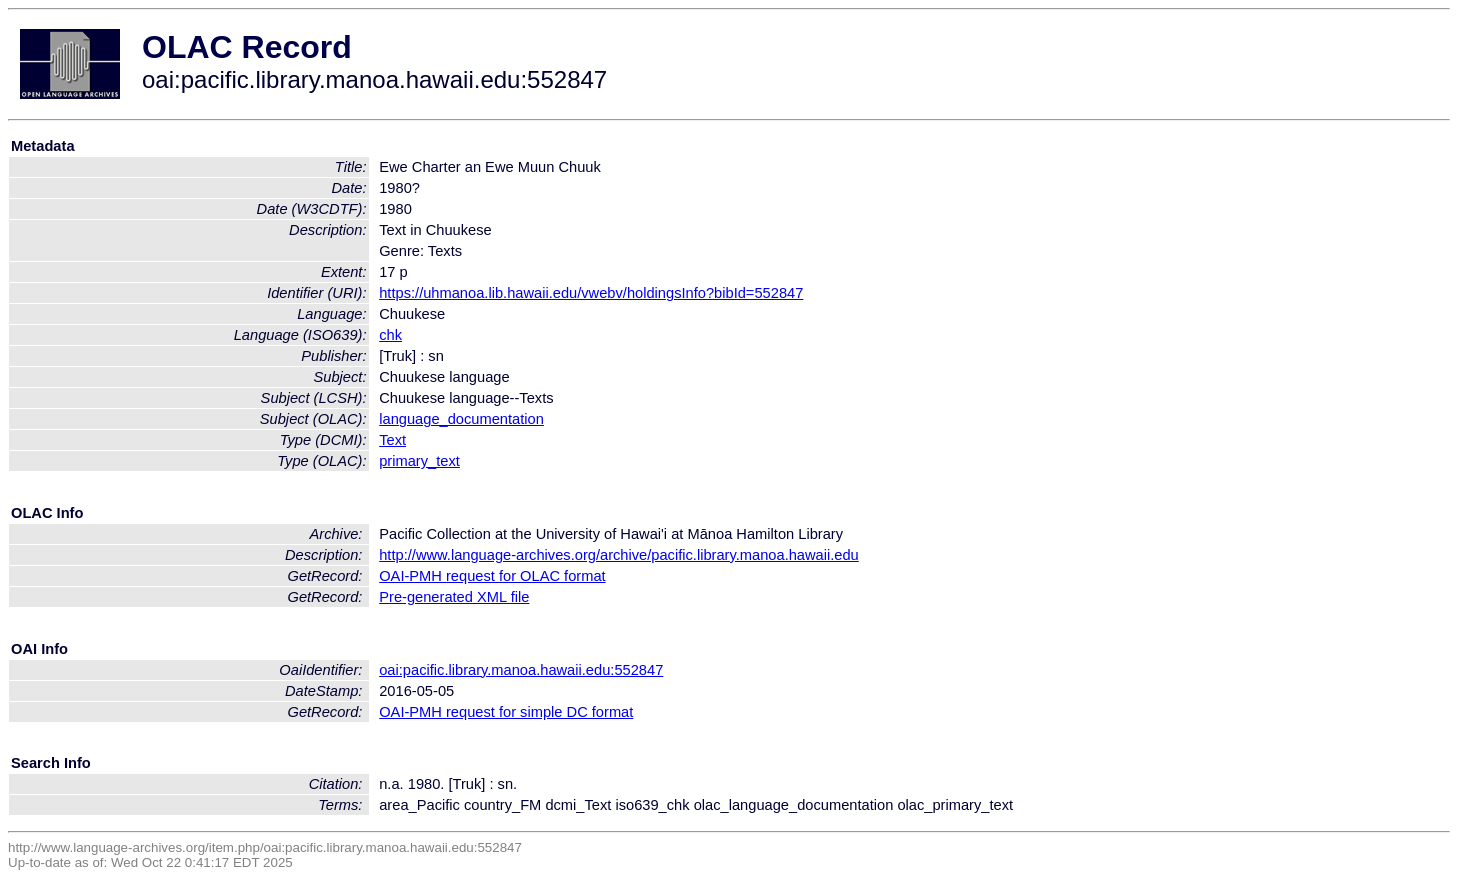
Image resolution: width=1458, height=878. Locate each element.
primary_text (419, 461)
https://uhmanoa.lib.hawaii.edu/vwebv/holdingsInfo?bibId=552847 (591, 293)
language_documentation (461, 419)
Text (392, 440)
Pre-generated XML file (454, 597)
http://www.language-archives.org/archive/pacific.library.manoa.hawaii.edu (619, 555)
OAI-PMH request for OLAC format (492, 576)
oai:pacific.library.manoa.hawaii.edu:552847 (521, 670)
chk (390, 335)
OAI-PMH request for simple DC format (506, 712)
